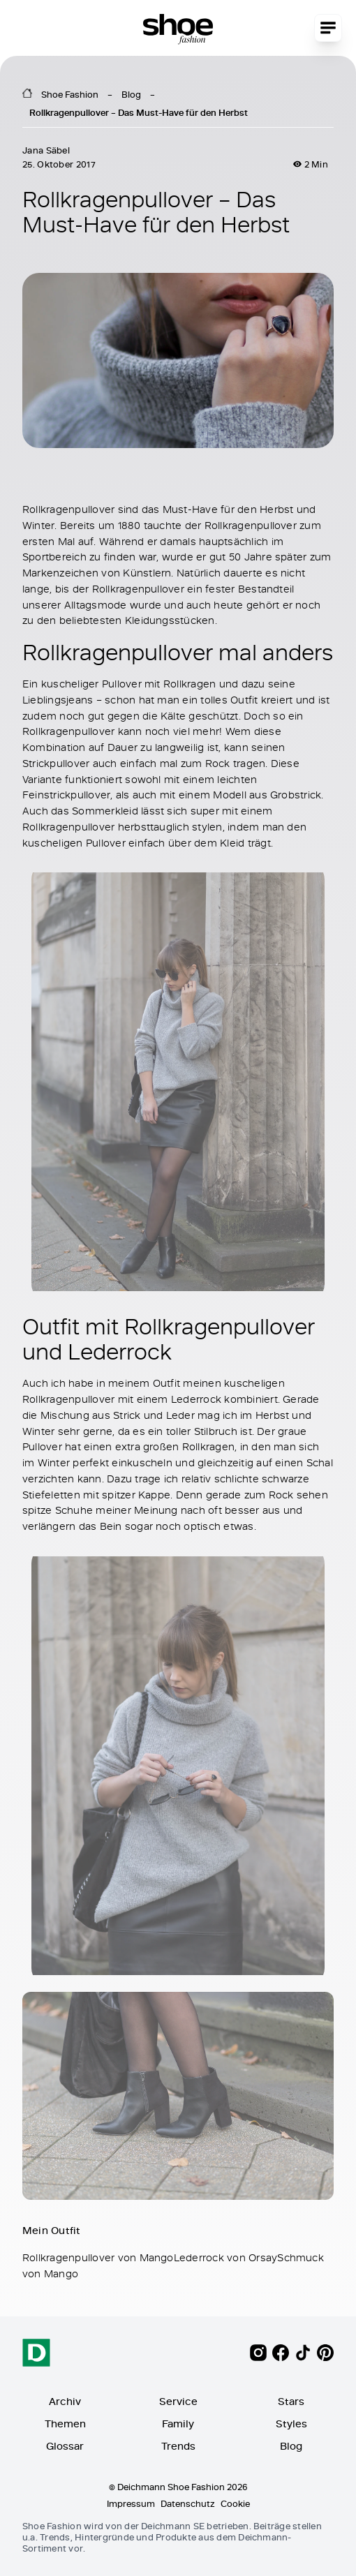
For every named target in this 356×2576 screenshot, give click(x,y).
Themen (65, 2423)
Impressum (131, 2503)
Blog (131, 94)
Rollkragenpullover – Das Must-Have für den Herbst (138, 112)
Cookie (235, 2503)
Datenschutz (188, 2503)
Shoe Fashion (69, 94)
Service (178, 2401)
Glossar (65, 2446)
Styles (291, 2423)
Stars (291, 2401)
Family (178, 2423)
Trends (178, 2446)
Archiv (65, 2401)
